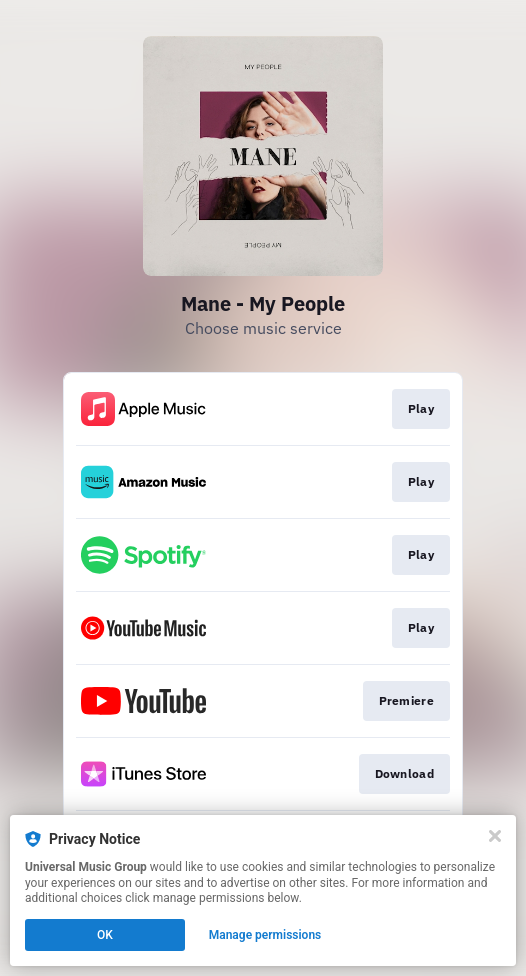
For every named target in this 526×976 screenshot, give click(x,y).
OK (105, 935)
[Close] (495, 836)
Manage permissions (265, 935)
